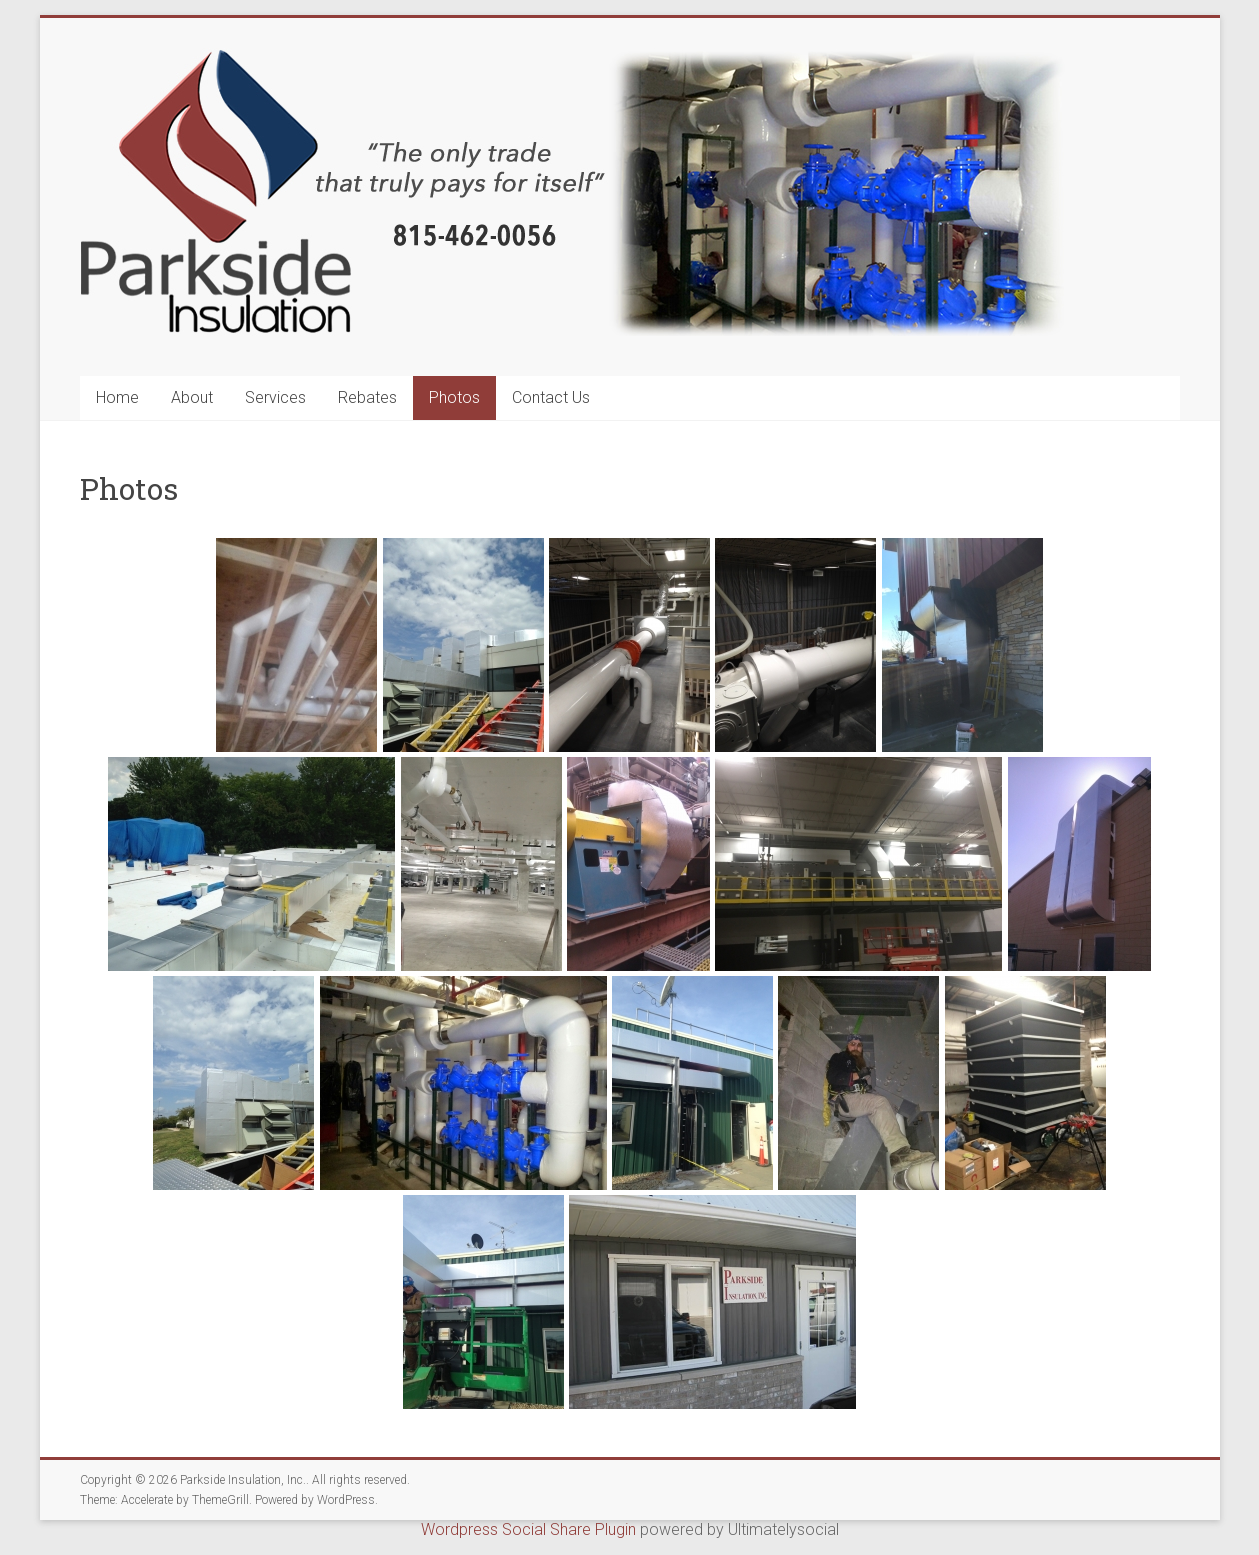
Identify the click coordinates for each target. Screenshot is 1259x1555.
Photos (454, 397)
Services (275, 397)
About (192, 397)
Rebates (367, 397)
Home (117, 397)
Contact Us (551, 397)
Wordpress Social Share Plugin (530, 1529)
